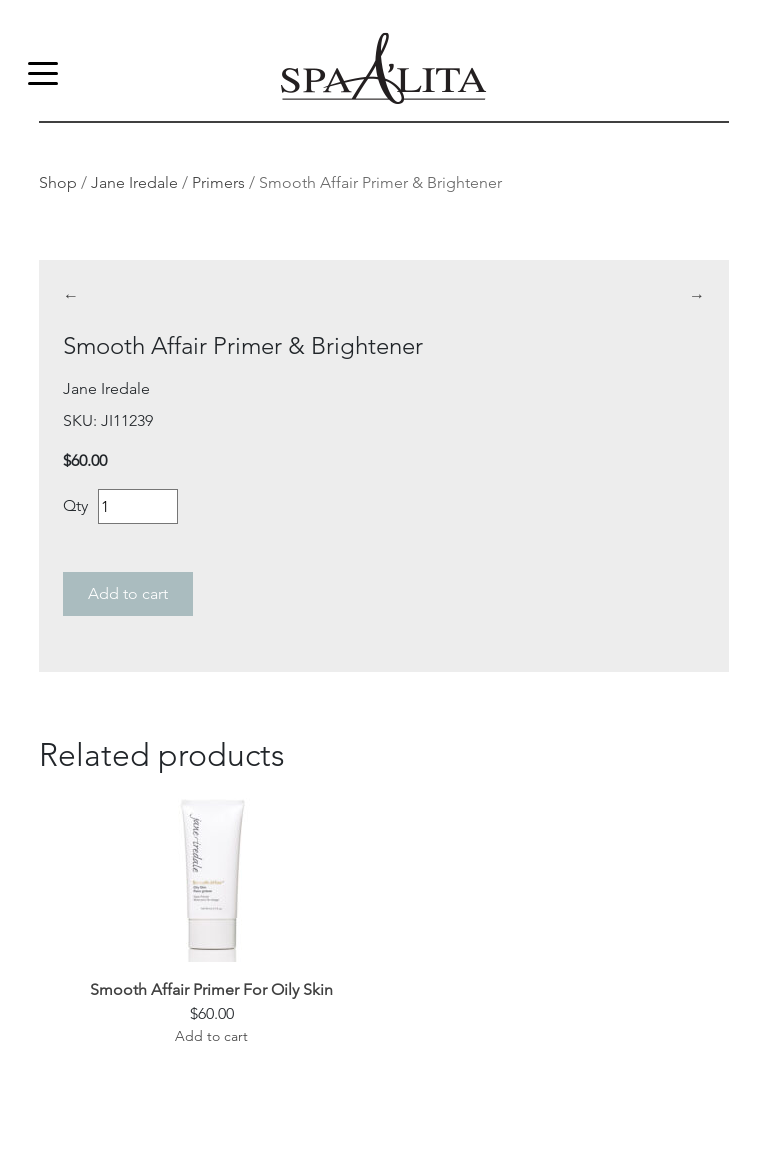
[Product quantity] (138, 506)
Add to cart (128, 593)
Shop (58, 182)
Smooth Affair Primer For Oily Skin (211, 989)
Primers (218, 182)
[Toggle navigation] (43, 72)
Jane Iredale (134, 182)
